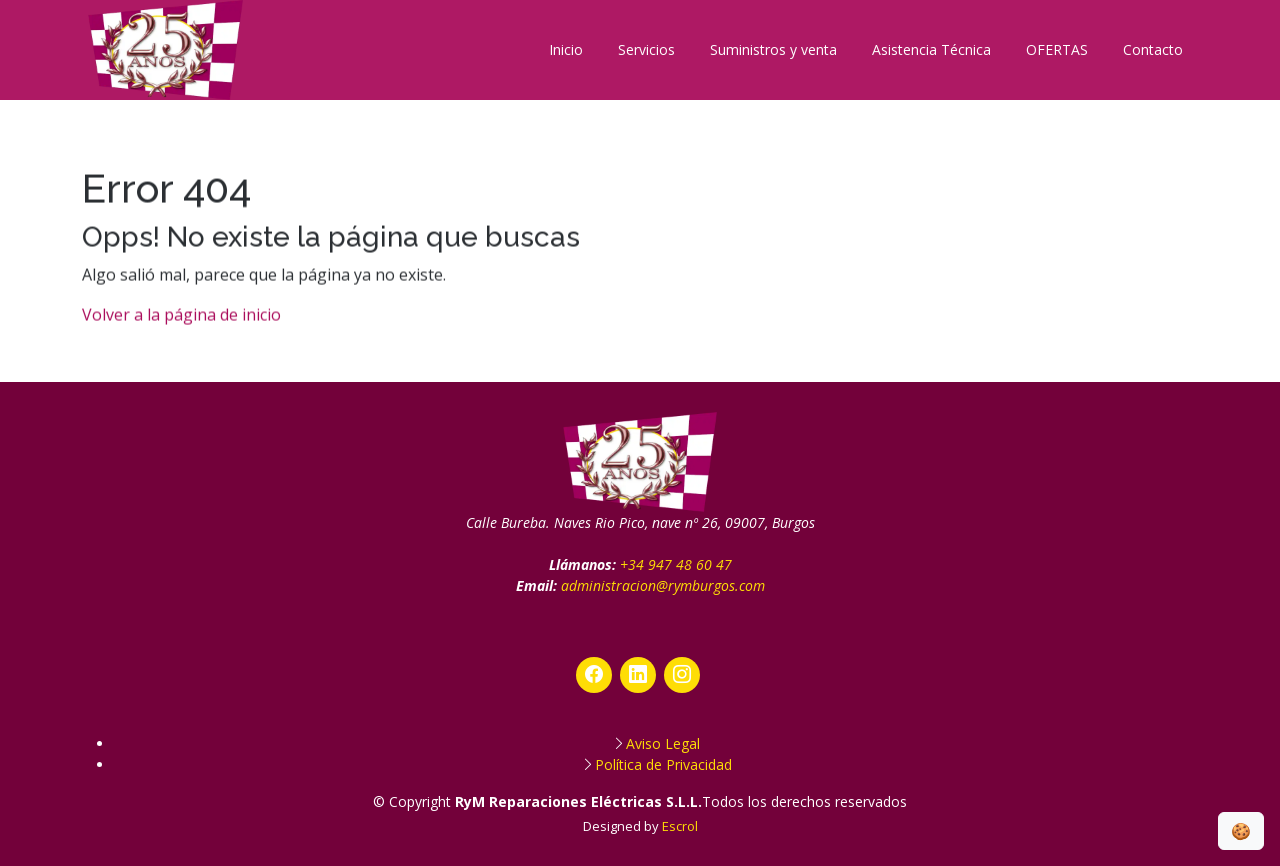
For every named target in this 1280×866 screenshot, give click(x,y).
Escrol (680, 826)
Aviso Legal (663, 743)
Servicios (646, 49)
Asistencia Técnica (931, 49)
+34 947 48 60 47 (676, 564)
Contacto (1153, 49)
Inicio (566, 49)
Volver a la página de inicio (181, 323)
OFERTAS (1057, 49)
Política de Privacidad (663, 764)
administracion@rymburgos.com (663, 585)
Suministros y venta (773, 49)
